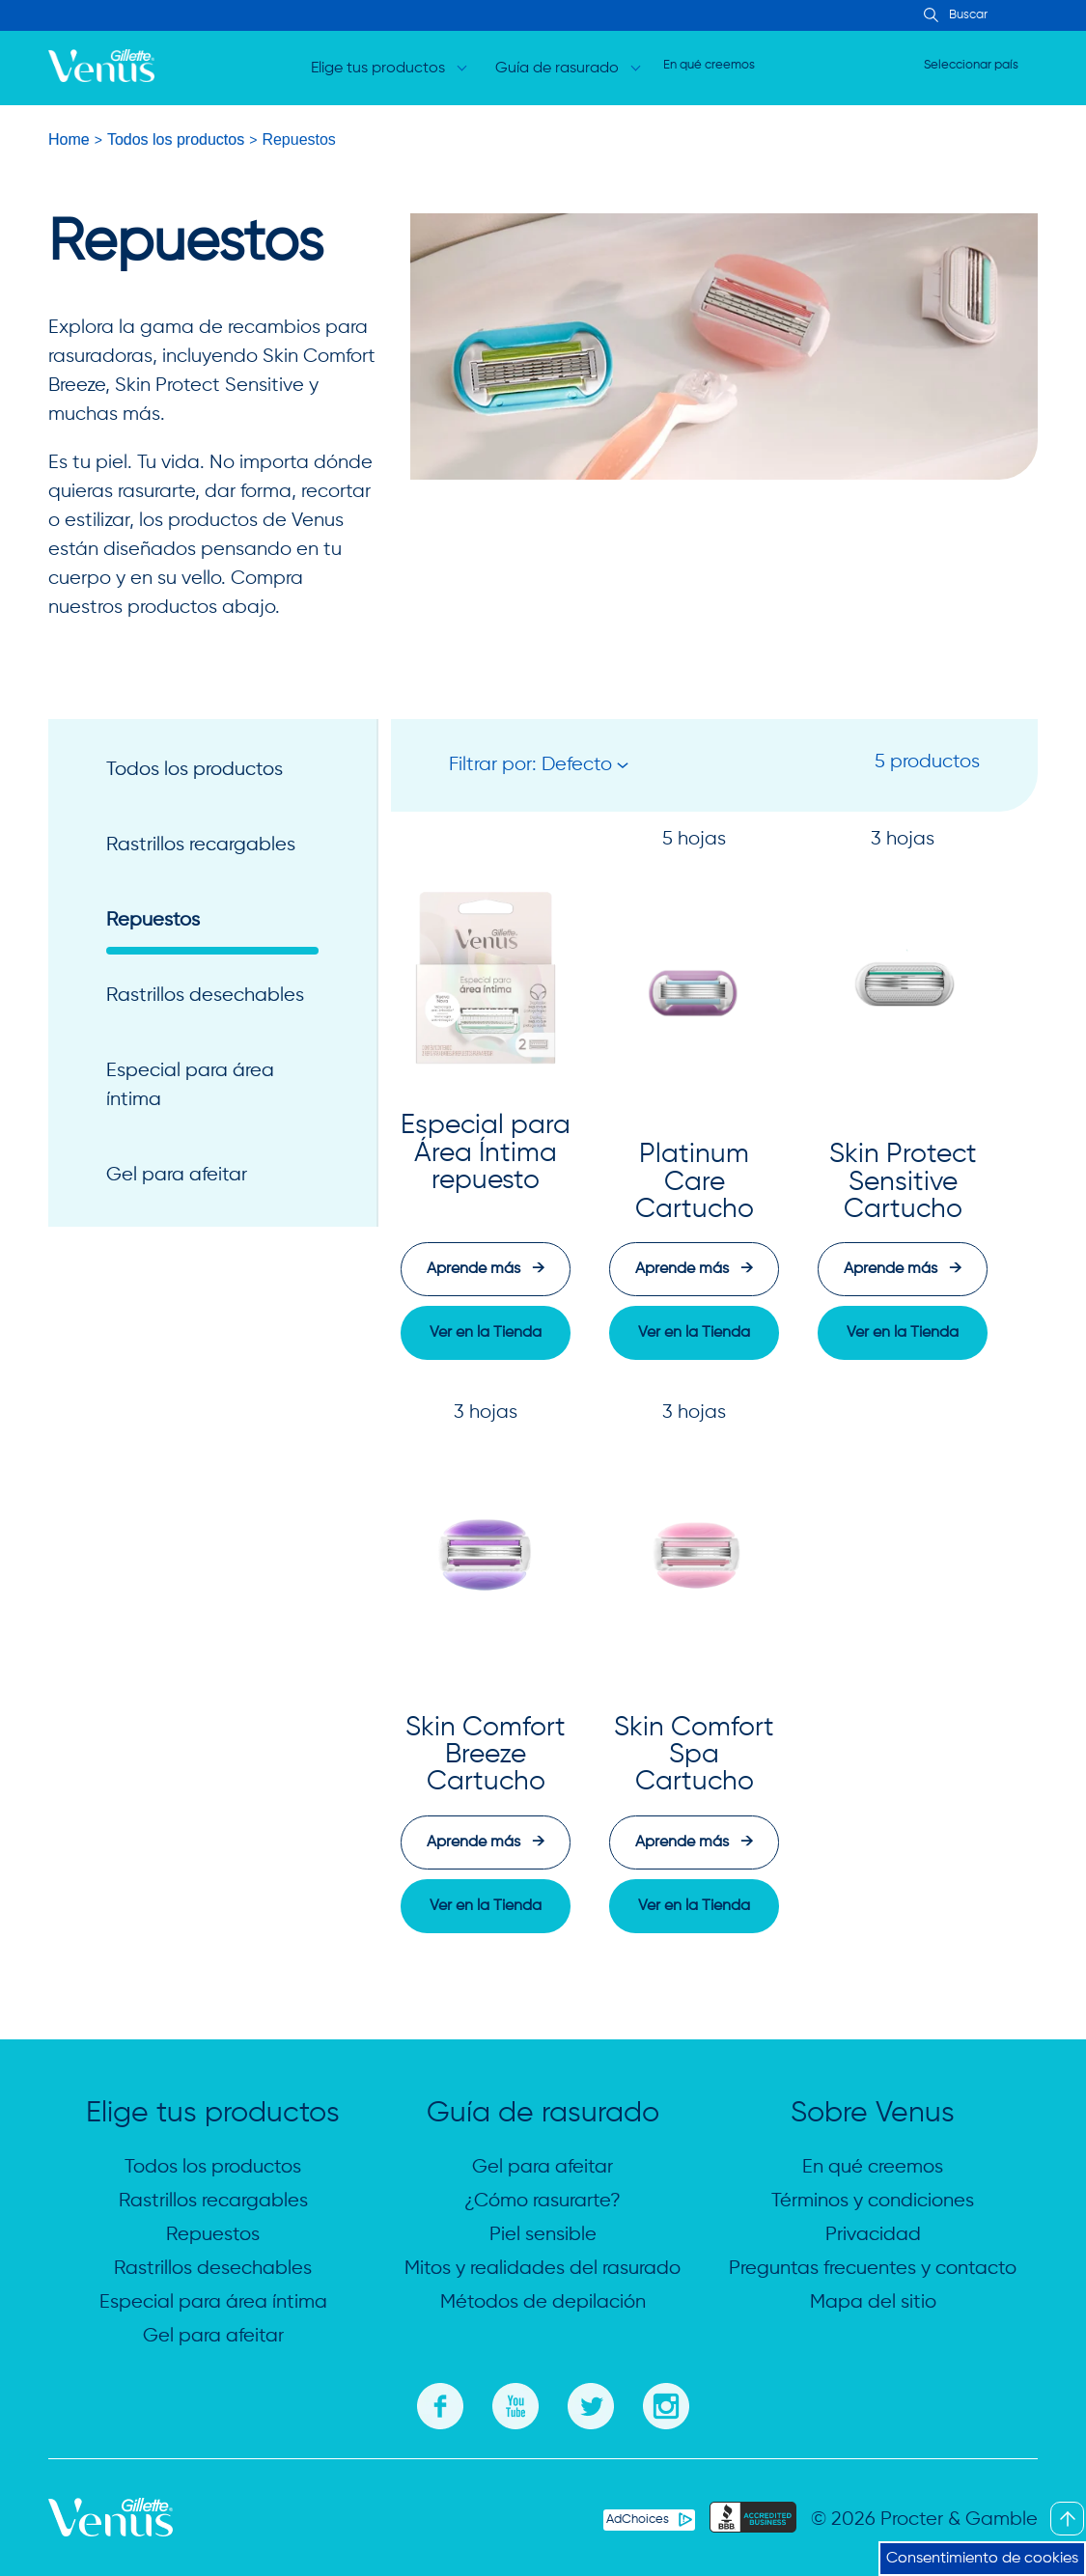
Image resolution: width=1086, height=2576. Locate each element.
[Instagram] (666, 2403)
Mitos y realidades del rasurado (542, 2268)
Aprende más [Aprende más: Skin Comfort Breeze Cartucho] (485, 1842)
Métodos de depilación (543, 2302)
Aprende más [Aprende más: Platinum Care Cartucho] (694, 1269)
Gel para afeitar (176, 1175)
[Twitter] (591, 2403)
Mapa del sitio (873, 2302)
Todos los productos (175, 139)
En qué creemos (709, 65)
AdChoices (637, 2519)
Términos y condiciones (872, 2201)
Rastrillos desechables (205, 995)
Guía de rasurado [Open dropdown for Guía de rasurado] (557, 68)
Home (69, 139)
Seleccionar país (971, 65)
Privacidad (873, 2235)
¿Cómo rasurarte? (542, 2201)
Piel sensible (543, 2235)
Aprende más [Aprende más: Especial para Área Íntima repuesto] (485, 1269)
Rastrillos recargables (200, 845)
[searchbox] (1008, 15)
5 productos (927, 762)
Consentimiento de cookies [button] (982, 2558)
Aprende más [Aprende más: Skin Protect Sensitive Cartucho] (902, 1269)
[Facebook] (440, 2403)
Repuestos (153, 920)
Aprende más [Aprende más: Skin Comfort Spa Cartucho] (694, 1842)
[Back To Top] (1067, 2518)
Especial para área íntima (190, 1085)
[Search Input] (928, 16)
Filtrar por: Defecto (530, 765)
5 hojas (694, 839)
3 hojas (902, 839)
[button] (538, 765)
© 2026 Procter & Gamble (924, 2519)
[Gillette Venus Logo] (110, 2532)
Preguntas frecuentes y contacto (872, 2268)
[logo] (101, 68)
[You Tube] (515, 2403)
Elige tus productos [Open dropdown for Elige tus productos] (378, 68)
